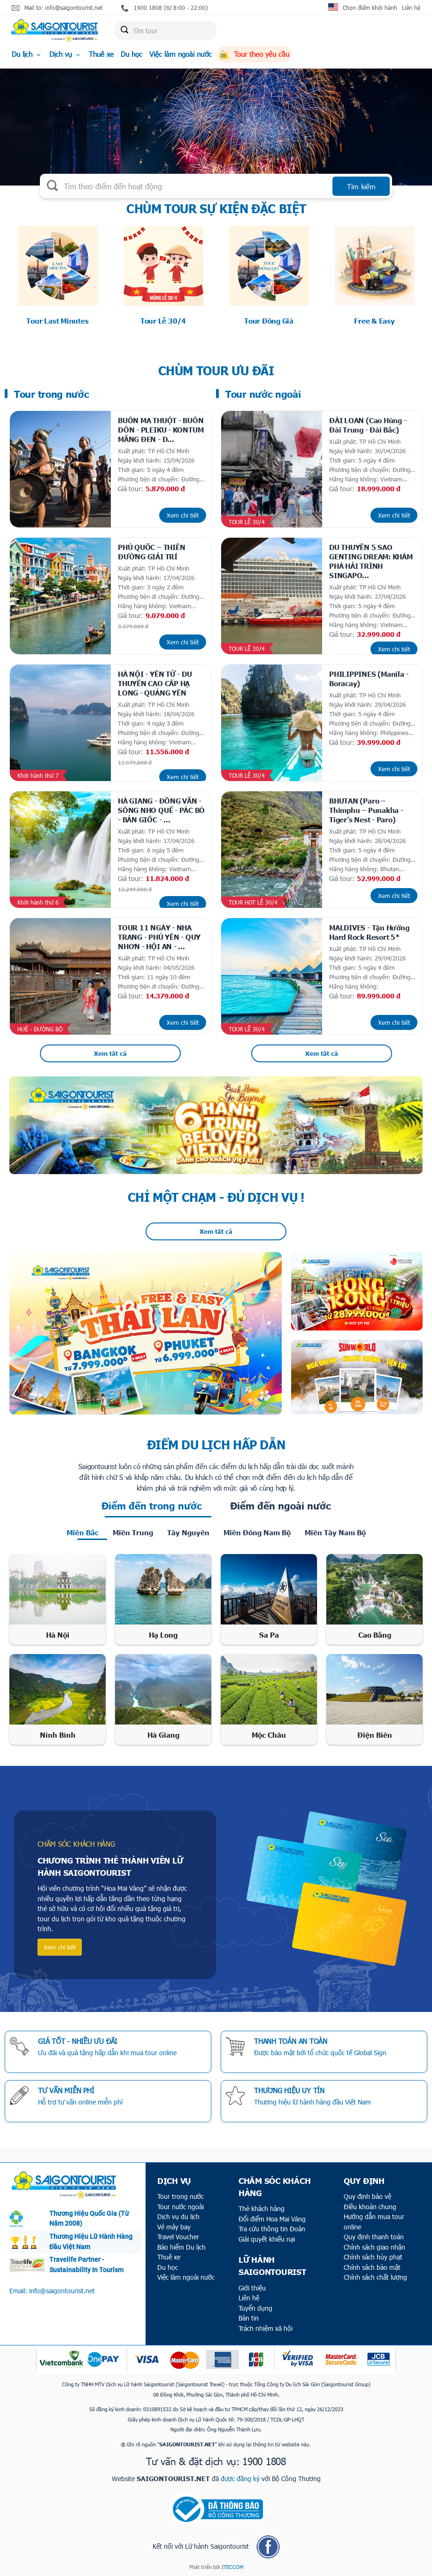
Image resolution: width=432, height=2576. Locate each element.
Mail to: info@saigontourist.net (57, 8)
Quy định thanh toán (374, 2236)
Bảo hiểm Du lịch (181, 2247)
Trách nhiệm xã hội (266, 2328)
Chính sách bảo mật (372, 2267)
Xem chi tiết (183, 515)
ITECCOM (232, 2567)
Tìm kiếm (361, 186)
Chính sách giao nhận (374, 2247)
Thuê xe (101, 54)
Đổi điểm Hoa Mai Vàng (272, 2218)
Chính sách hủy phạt (373, 2256)
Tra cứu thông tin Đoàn (272, 2228)
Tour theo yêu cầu (254, 54)
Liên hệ (411, 7)
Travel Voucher (178, 2236)
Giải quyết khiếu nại (267, 2239)
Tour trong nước (180, 2196)
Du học (131, 54)
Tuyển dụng (255, 2308)
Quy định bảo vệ (367, 2196)
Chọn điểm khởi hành (370, 7)
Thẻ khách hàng (262, 2208)
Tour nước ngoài (180, 2206)
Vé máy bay (174, 2226)
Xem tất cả (110, 1053)
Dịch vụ (65, 54)
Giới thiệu (252, 2287)
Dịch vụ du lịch (178, 2216)
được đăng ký (240, 2478)
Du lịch (27, 54)
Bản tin (249, 2317)
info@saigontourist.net (62, 2290)
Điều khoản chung (370, 2206)
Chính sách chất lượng (375, 2277)
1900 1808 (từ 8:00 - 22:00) (164, 8)
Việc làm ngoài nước (180, 54)
